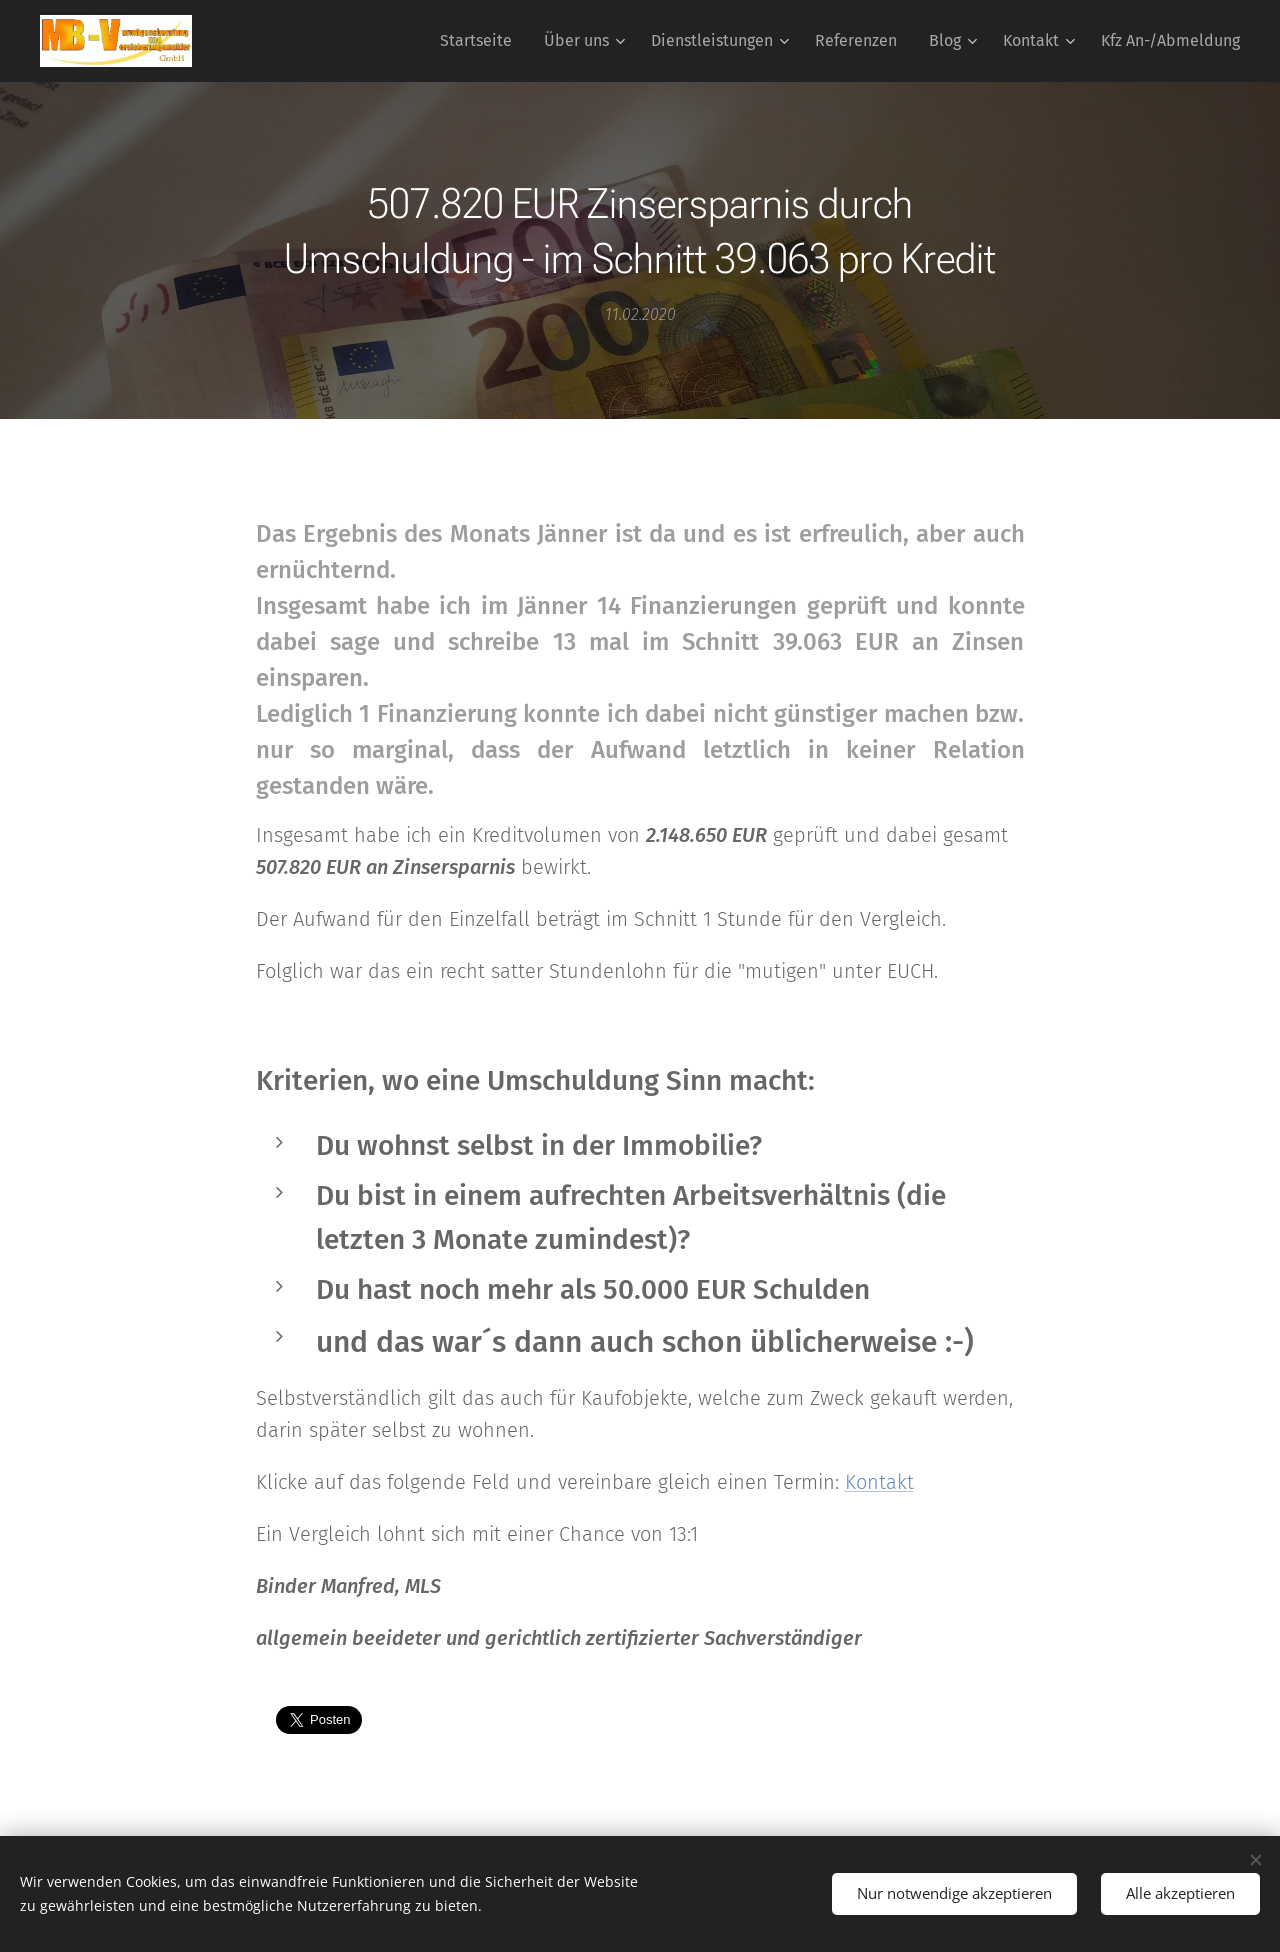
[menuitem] (481, 41)
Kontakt (879, 1482)
